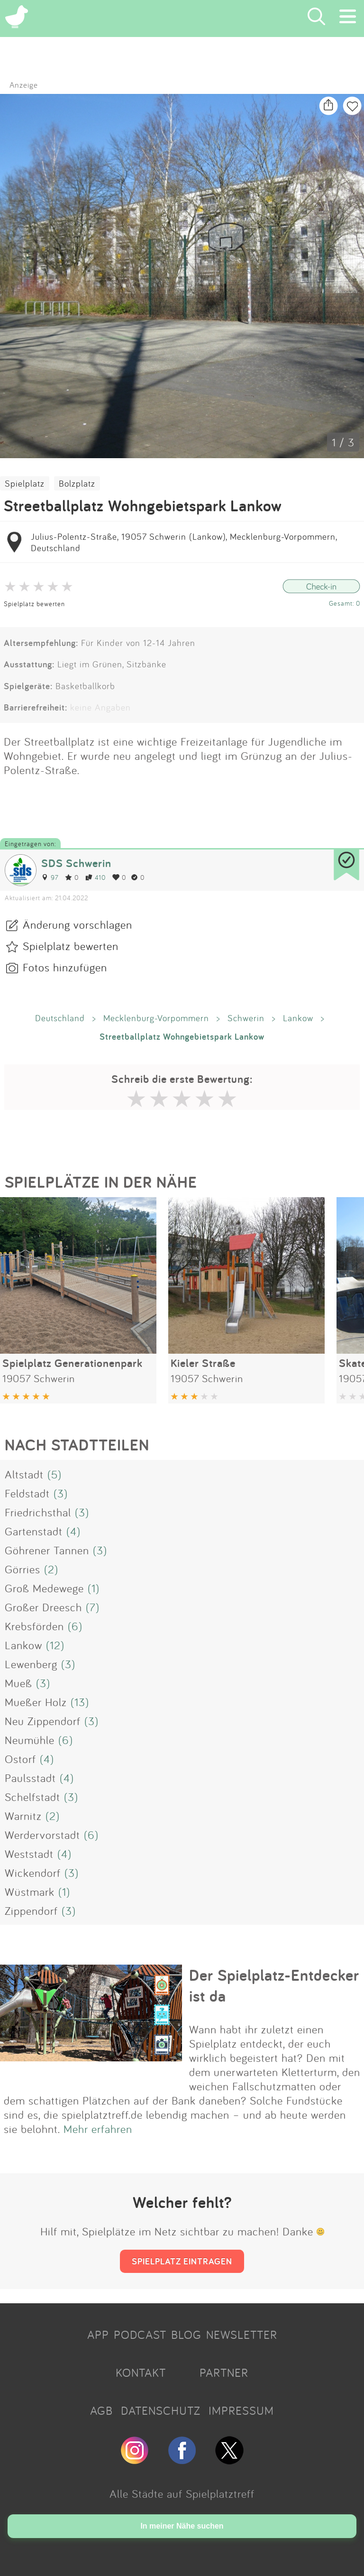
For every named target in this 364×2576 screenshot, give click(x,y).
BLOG (186, 2334)
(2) (51, 1569)
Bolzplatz (77, 483)
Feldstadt (27, 1493)
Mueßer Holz (36, 1702)
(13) (80, 1702)
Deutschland (60, 1018)
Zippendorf (31, 1910)
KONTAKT (141, 2372)
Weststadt (29, 1854)
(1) (94, 1588)
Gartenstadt (34, 1531)
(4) (73, 1531)
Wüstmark (30, 1891)
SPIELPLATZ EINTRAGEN (182, 2261)
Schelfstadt (32, 1797)
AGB (101, 2410)
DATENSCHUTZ (160, 2410)
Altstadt (24, 1474)
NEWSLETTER (241, 2334)
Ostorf (20, 1759)
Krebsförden (34, 1626)
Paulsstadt (30, 1778)
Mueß (18, 1683)
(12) (55, 1645)
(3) (61, 1493)
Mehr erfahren (98, 2129)
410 (95, 877)
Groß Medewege (44, 1588)
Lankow (298, 1018)
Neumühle (30, 1740)
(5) (54, 1474)
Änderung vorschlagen (77, 924)
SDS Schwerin (76, 863)
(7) (93, 1607)
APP (98, 2334)
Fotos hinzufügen (65, 967)
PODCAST (140, 2334)
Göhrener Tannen (47, 1550)
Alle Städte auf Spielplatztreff (182, 2493)
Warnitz (23, 1816)
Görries (22, 1569)
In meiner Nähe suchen (181, 2526)
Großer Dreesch (43, 1607)
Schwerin (246, 1018)
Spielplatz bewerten (34, 603)
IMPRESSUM (241, 2410)
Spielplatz (25, 483)
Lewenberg (31, 1664)
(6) (75, 1626)
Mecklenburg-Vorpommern (156, 1018)
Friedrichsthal (38, 1512)
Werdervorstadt (42, 1835)
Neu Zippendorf (43, 1721)
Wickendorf (33, 1872)
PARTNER (224, 2372)
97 (49, 877)
